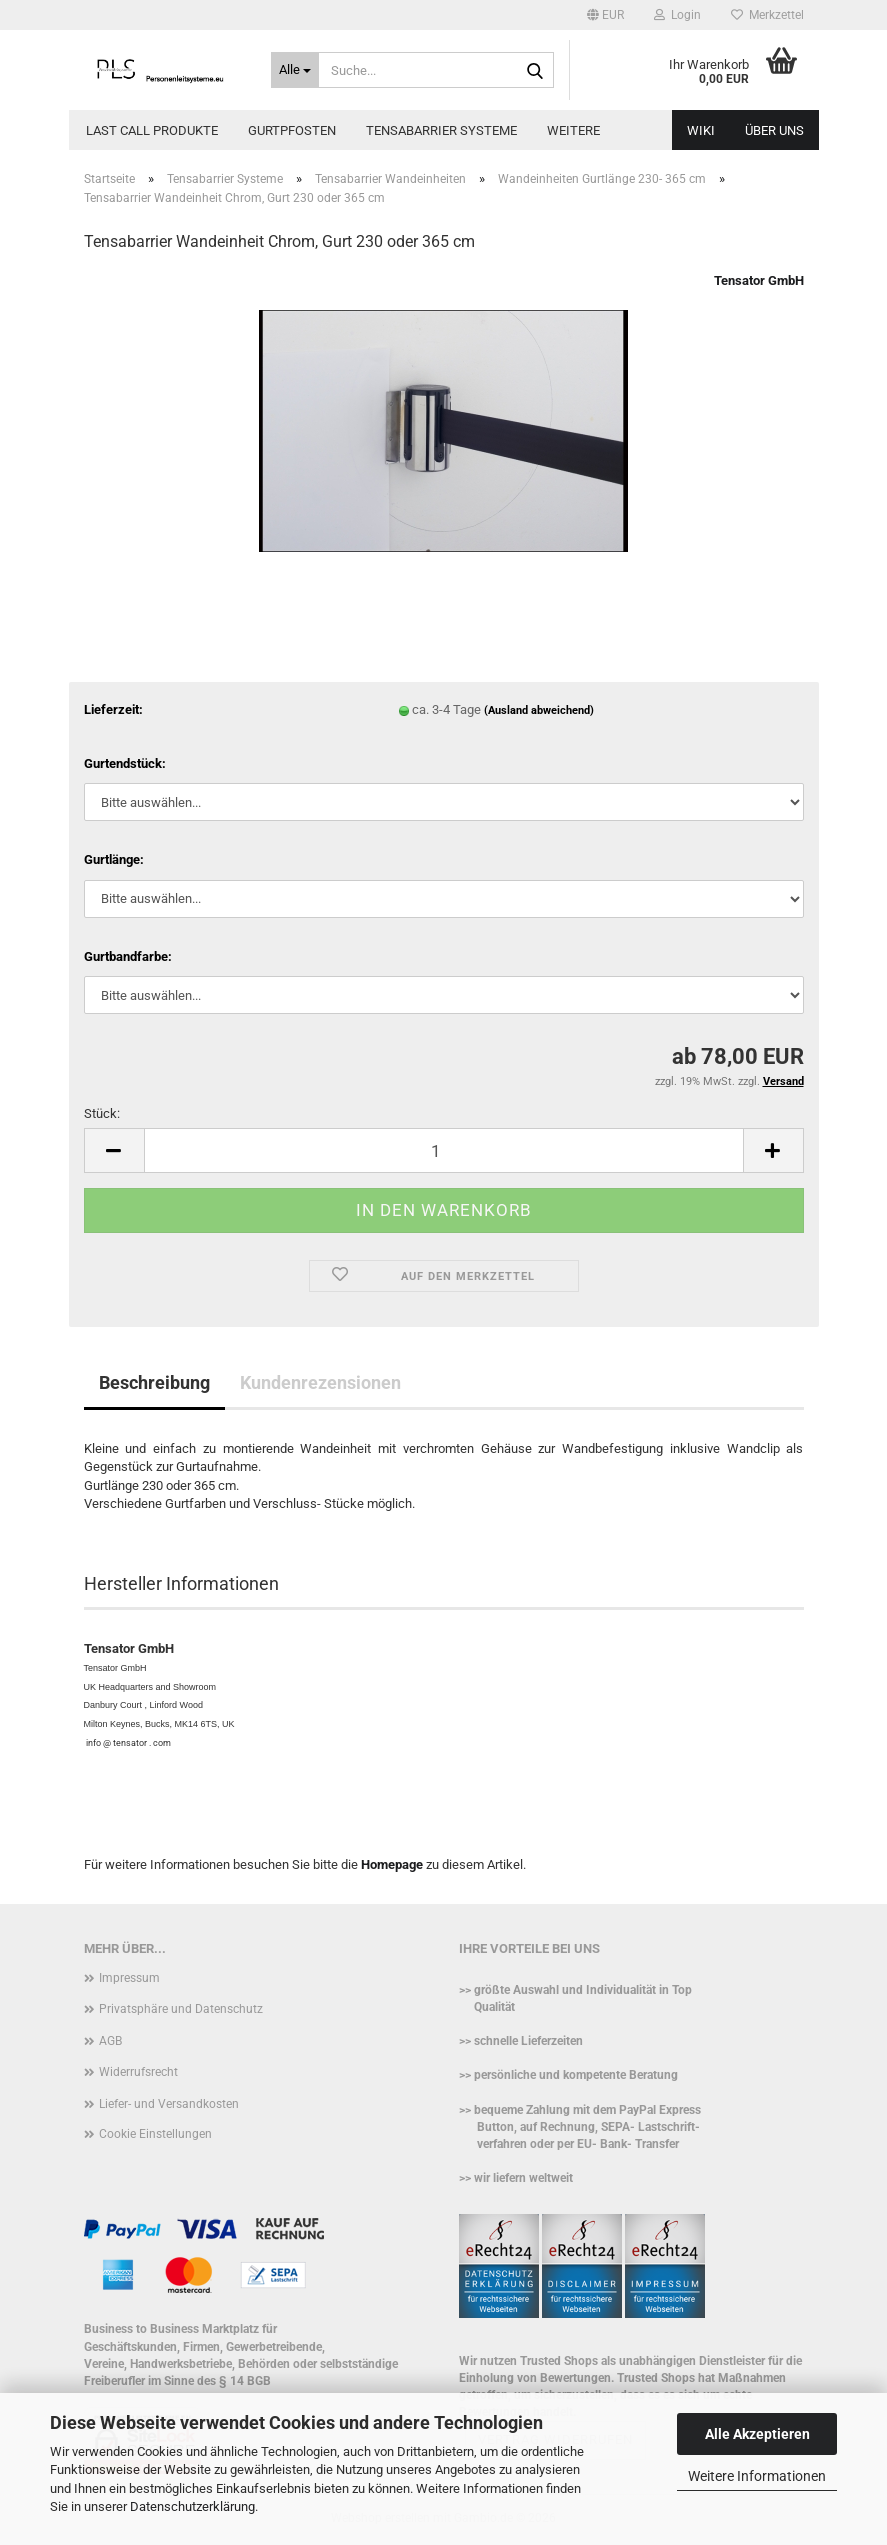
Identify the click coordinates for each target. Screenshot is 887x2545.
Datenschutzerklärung (192, 2506)
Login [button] (677, 15)
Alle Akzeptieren (757, 2434)
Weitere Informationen (757, 2476)
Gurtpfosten (292, 130)
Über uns (774, 130)
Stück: (102, 1113)
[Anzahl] (444, 1150)
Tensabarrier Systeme (441, 130)
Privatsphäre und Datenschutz (181, 2009)
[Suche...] (295, 70)
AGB (110, 2041)
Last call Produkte (152, 130)
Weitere (573, 130)
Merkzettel (767, 15)
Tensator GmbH (759, 280)
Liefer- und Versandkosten (169, 2104)
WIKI (701, 130)
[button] (605, 15)
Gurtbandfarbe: (128, 956)
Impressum (129, 1978)
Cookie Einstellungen (155, 2134)
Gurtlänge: (114, 859)
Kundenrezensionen (320, 1382)
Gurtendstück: (125, 763)
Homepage (392, 1864)
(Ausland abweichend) (539, 710)
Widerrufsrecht (138, 2072)
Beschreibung (154, 1382)
